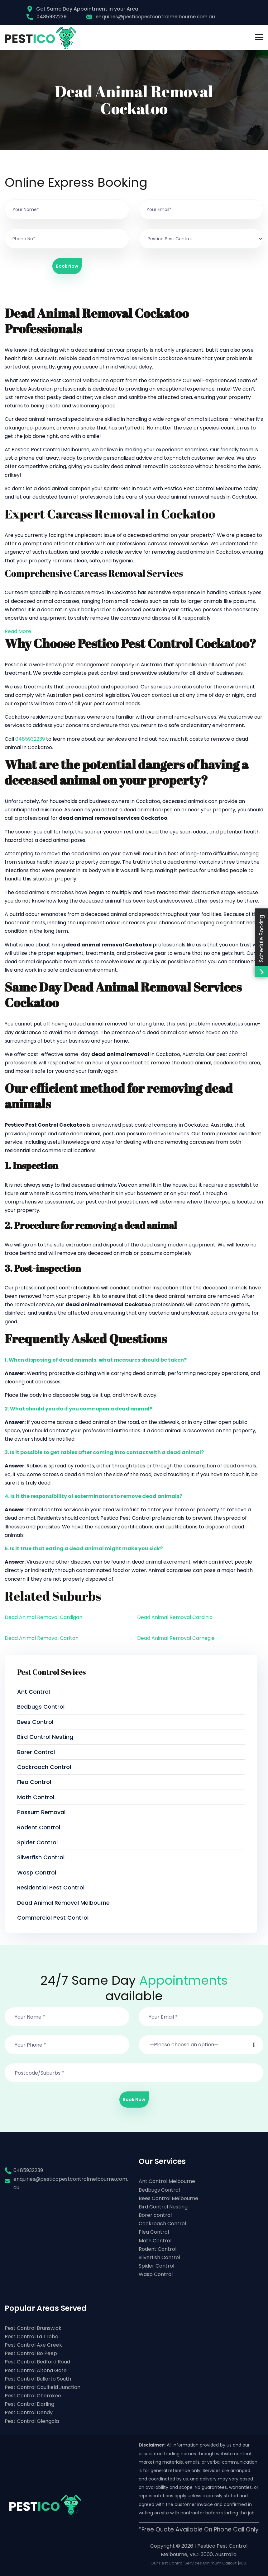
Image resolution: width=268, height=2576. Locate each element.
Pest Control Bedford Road (37, 2361)
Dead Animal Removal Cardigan (43, 1617)
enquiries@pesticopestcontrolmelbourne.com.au (150, 16)
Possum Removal (41, 1812)
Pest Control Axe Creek (33, 2344)
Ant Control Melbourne (167, 2181)
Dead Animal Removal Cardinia (175, 1617)
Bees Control (35, 1722)
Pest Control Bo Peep (31, 2353)
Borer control (36, 1752)
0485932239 (46, 16)
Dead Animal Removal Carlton (42, 1638)
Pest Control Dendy (29, 2412)
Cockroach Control (44, 1767)
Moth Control (35, 1797)
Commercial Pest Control (53, 1917)
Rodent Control (38, 1827)
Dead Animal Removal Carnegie (176, 1638)
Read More (18, 631)
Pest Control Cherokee (33, 2395)
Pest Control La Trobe (31, 2336)
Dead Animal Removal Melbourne (63, 1903)
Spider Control (37, 1842)
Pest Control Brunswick (33, 2328)
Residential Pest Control (50, 1887)
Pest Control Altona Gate (36, 2370)
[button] (201, 2041)
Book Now (67, 266)
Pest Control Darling (29, 2404)
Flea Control (34, 1782)
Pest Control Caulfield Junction (42, 2387)
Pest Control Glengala (32, 2421)
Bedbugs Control (41, 1706)
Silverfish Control (41, 1857)
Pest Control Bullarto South (38, 2378)
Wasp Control (36, 1872)
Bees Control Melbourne (168, 2198)
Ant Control (33, 1692)
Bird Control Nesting (45, 1737)
